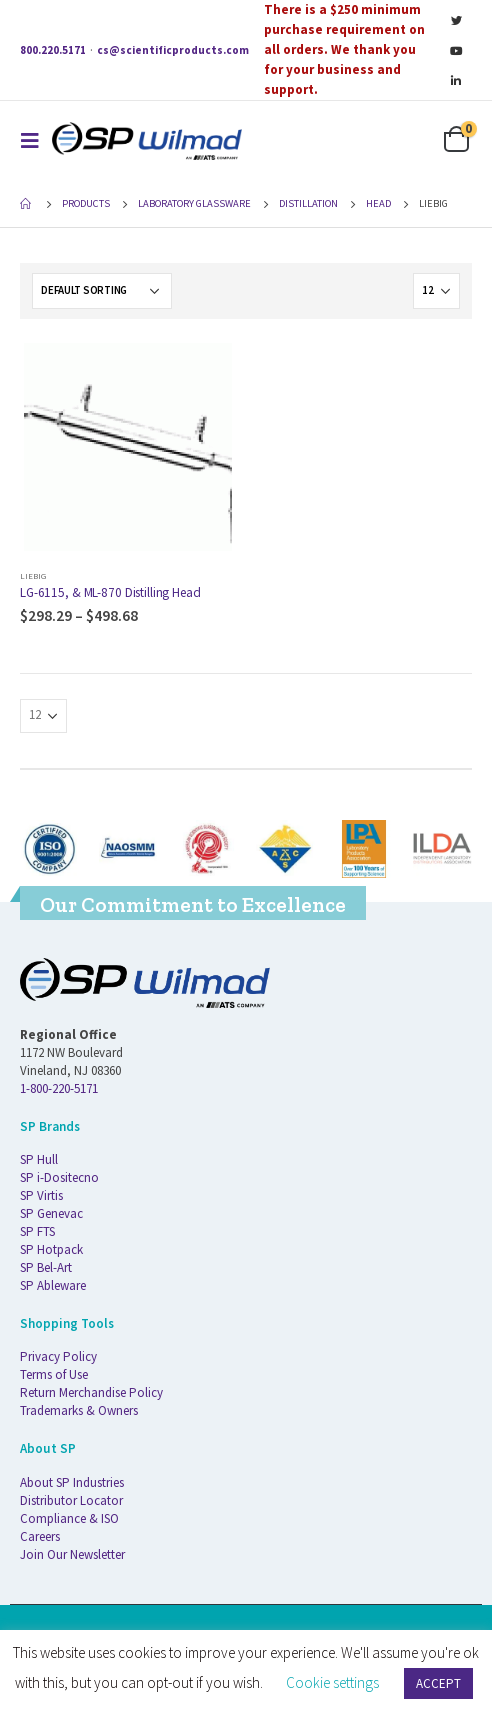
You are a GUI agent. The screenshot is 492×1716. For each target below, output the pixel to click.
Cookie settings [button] (332, 1682)
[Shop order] (102, 291)
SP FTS (37, 1231)
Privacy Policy (58, 1356)
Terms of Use (54, 1374)
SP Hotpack (51, 1249)
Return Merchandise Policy (91, 1392)
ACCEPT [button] (438, 1683)
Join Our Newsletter (72, 1554)
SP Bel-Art (46, 1267)
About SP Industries (72, 1482)
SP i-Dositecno (59, 1177)
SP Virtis (41, 1195)
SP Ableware (53, 1285)
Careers (40, 1536)
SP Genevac (51, 1213)
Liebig (33, 575)
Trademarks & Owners (79, 1410)
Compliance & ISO (69, 1518)
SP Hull (39, 1159)
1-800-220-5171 (59, 1088)
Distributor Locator (71, 1500)
